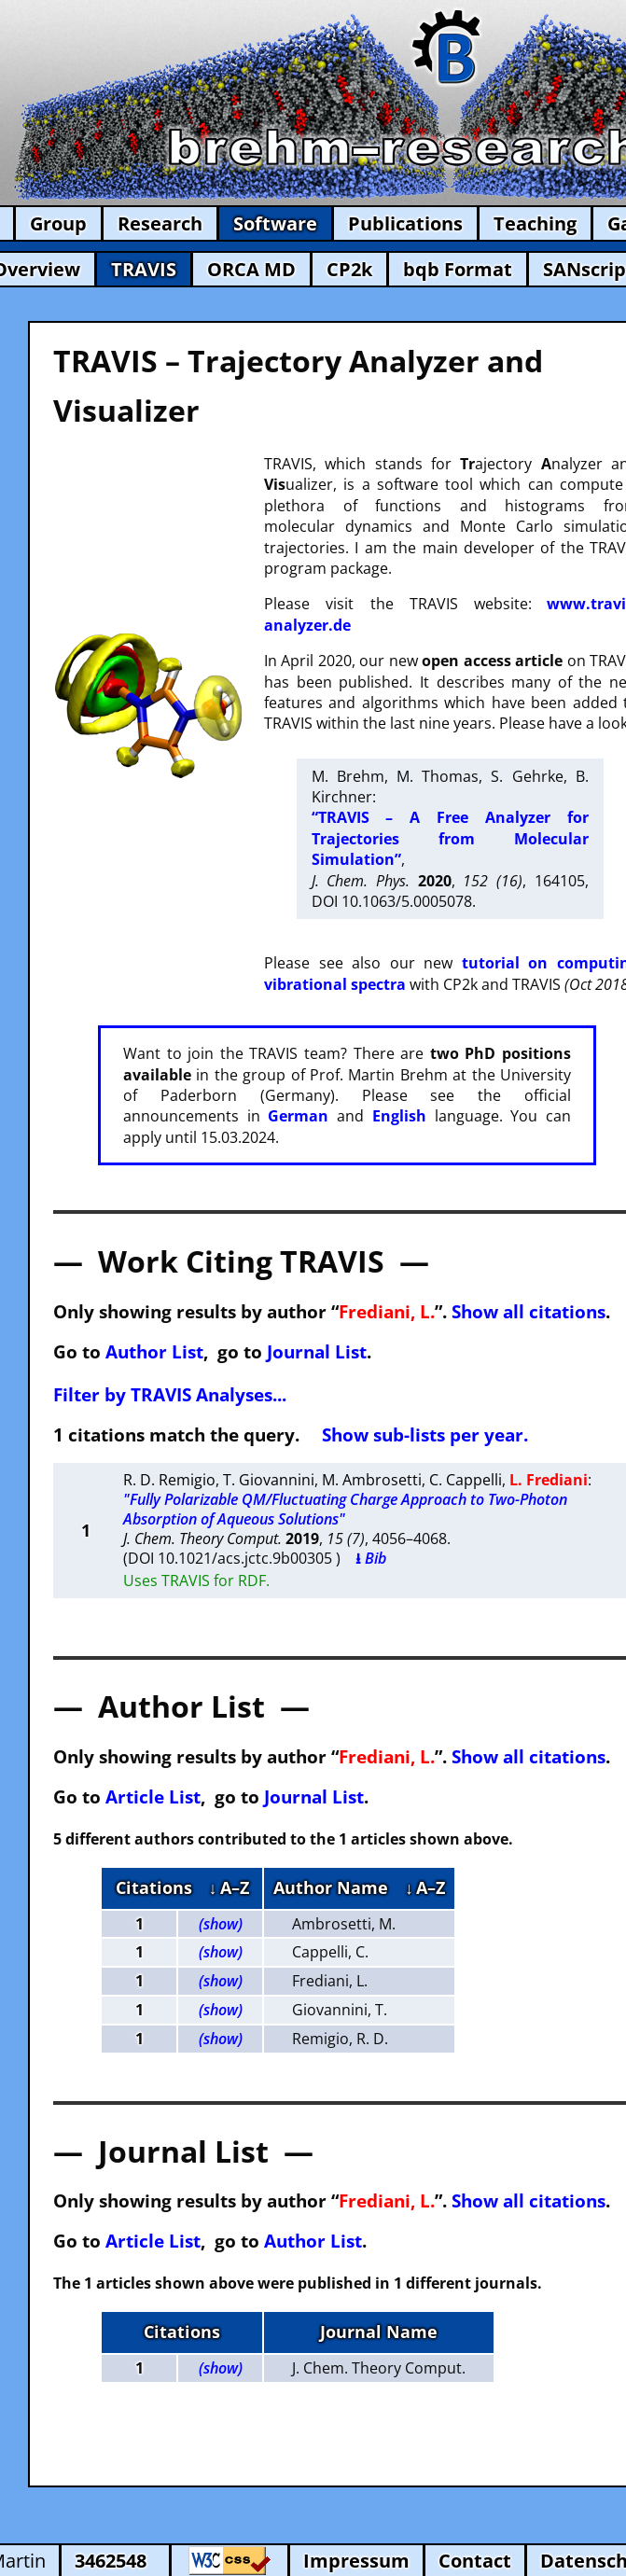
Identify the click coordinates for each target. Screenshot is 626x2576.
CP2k (349, 269)
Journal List (317, 1351)
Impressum (356, 2560)
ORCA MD (251, 269)
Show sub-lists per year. (425, 1434)
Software (275, 223)
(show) (221, 1924)
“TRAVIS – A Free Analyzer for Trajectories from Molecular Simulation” (450, 838)
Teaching (535, 223)
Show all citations (528, 1311)
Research (160, 223)
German (298, 1116)
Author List (154, 1351)
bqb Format (457, 269)
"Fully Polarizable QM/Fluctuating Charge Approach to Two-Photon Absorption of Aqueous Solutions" (345, 1509)
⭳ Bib (370, 1558)
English (399, 1116)
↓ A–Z (229, 1887)
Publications (405, 223)
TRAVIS (143, 269)
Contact (474, 2560)
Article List (153, 1796)
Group (58, 223)
